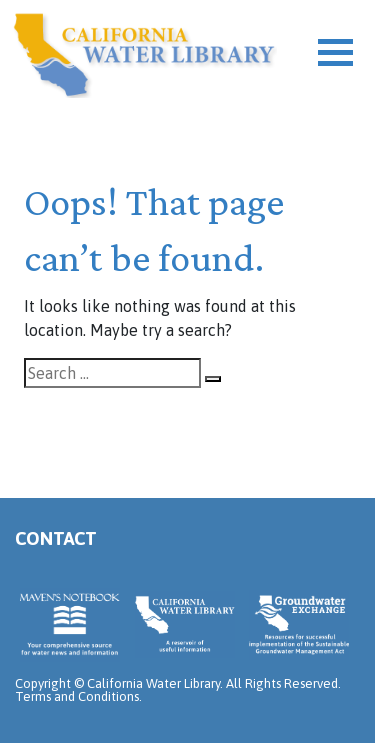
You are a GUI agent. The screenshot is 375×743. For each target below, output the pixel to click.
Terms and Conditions (77, 696)
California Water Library (144, 55)
